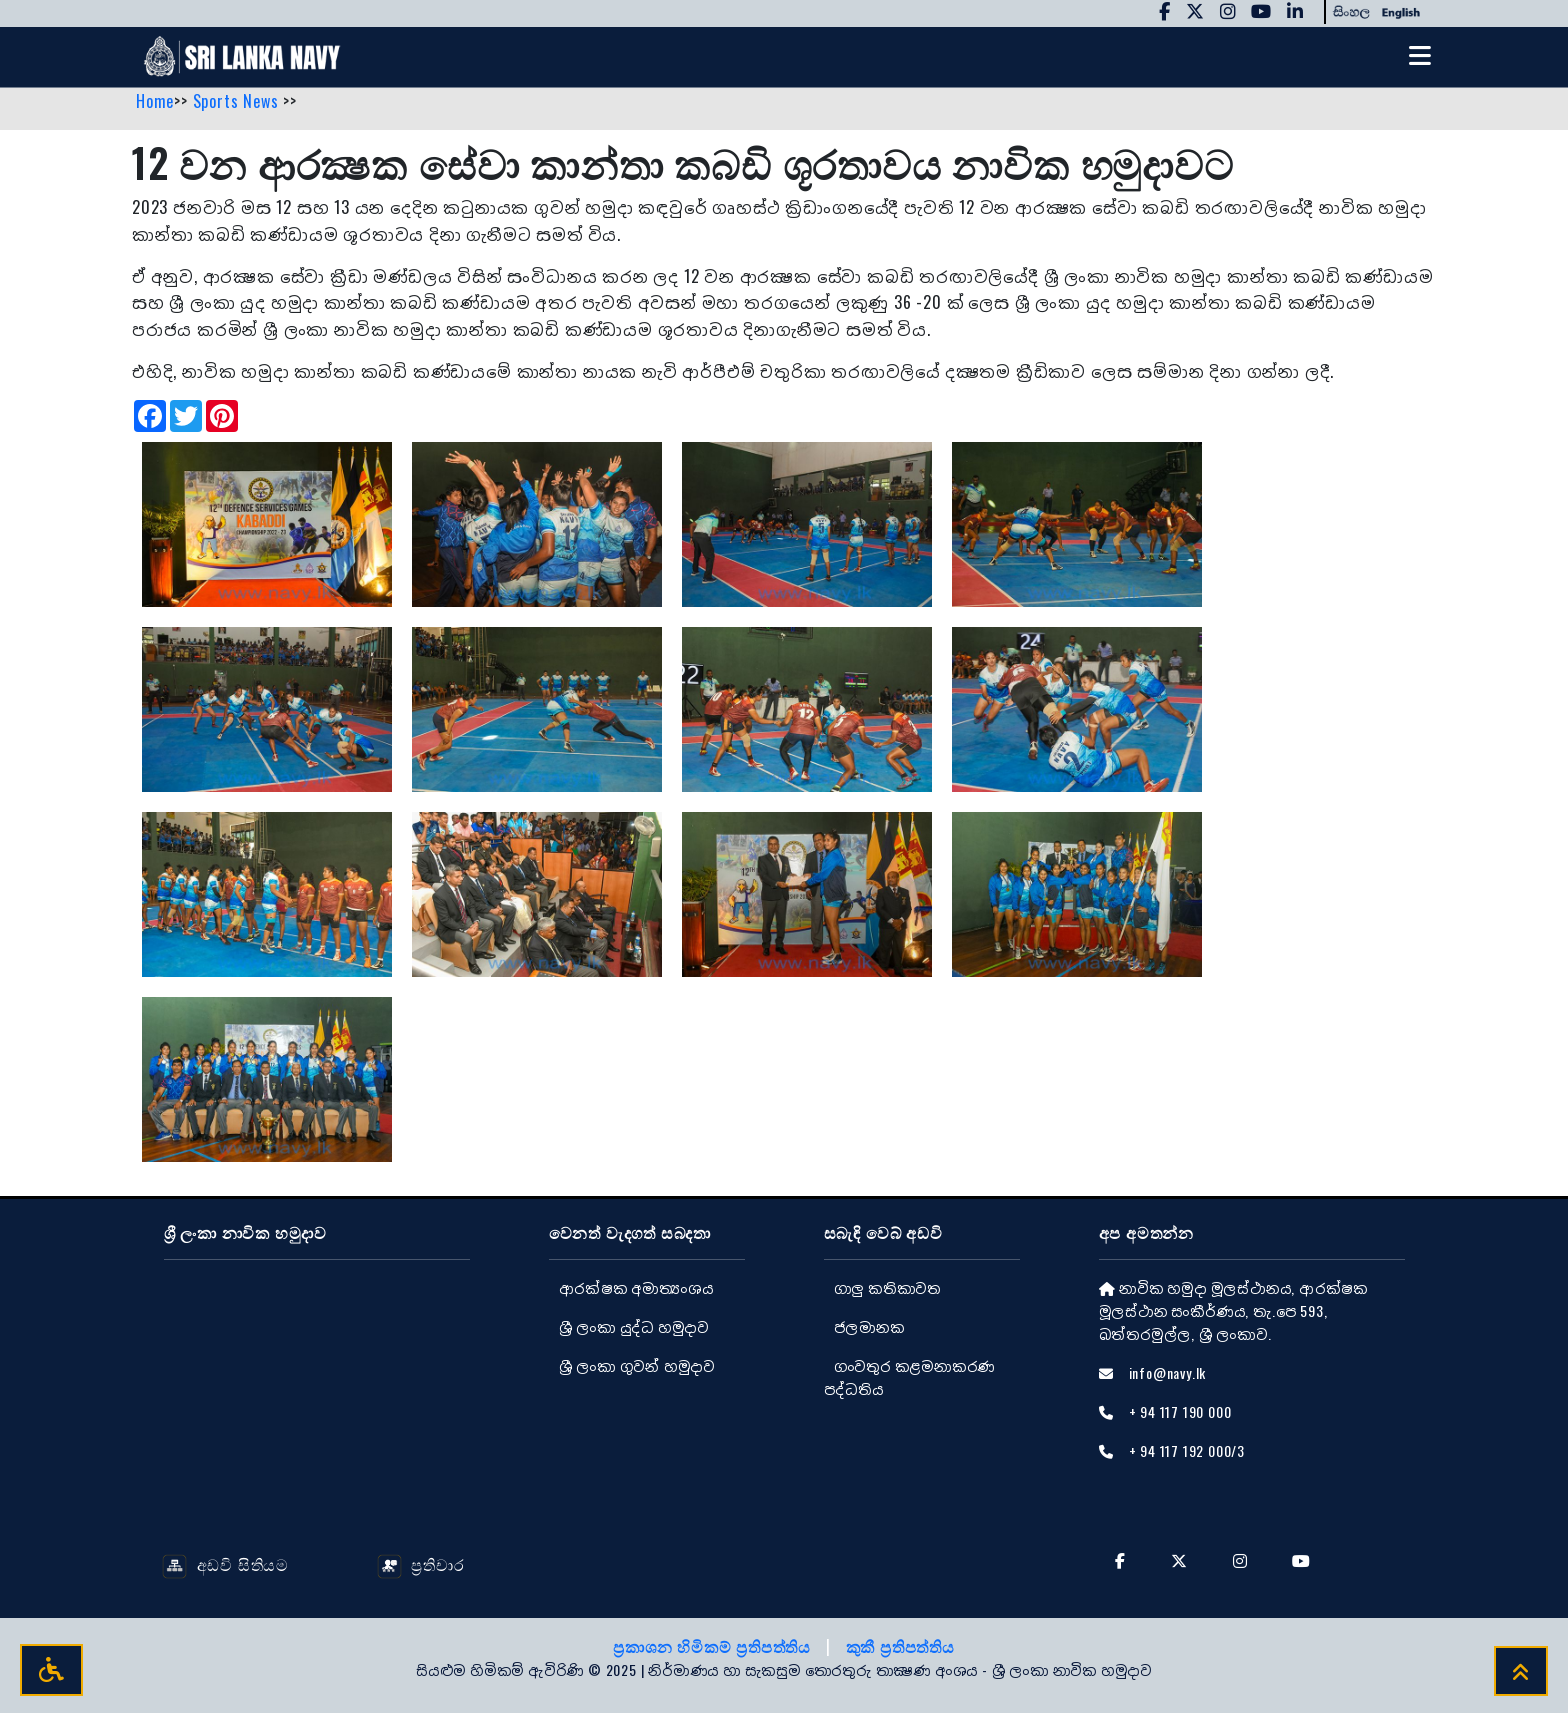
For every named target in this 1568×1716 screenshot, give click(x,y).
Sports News (238, 103)
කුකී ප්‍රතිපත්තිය (900, 1649)
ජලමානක (869, 1328)
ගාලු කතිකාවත (887, 1289)
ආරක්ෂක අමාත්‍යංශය (636, 1289)
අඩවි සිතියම (225, 1566)
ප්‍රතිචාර (421, 1566)
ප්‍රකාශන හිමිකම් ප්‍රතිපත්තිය (714, 1649)
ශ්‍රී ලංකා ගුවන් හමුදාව (637, 1367)
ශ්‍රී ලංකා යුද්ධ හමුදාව (634, 1328)
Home (155, 103)
